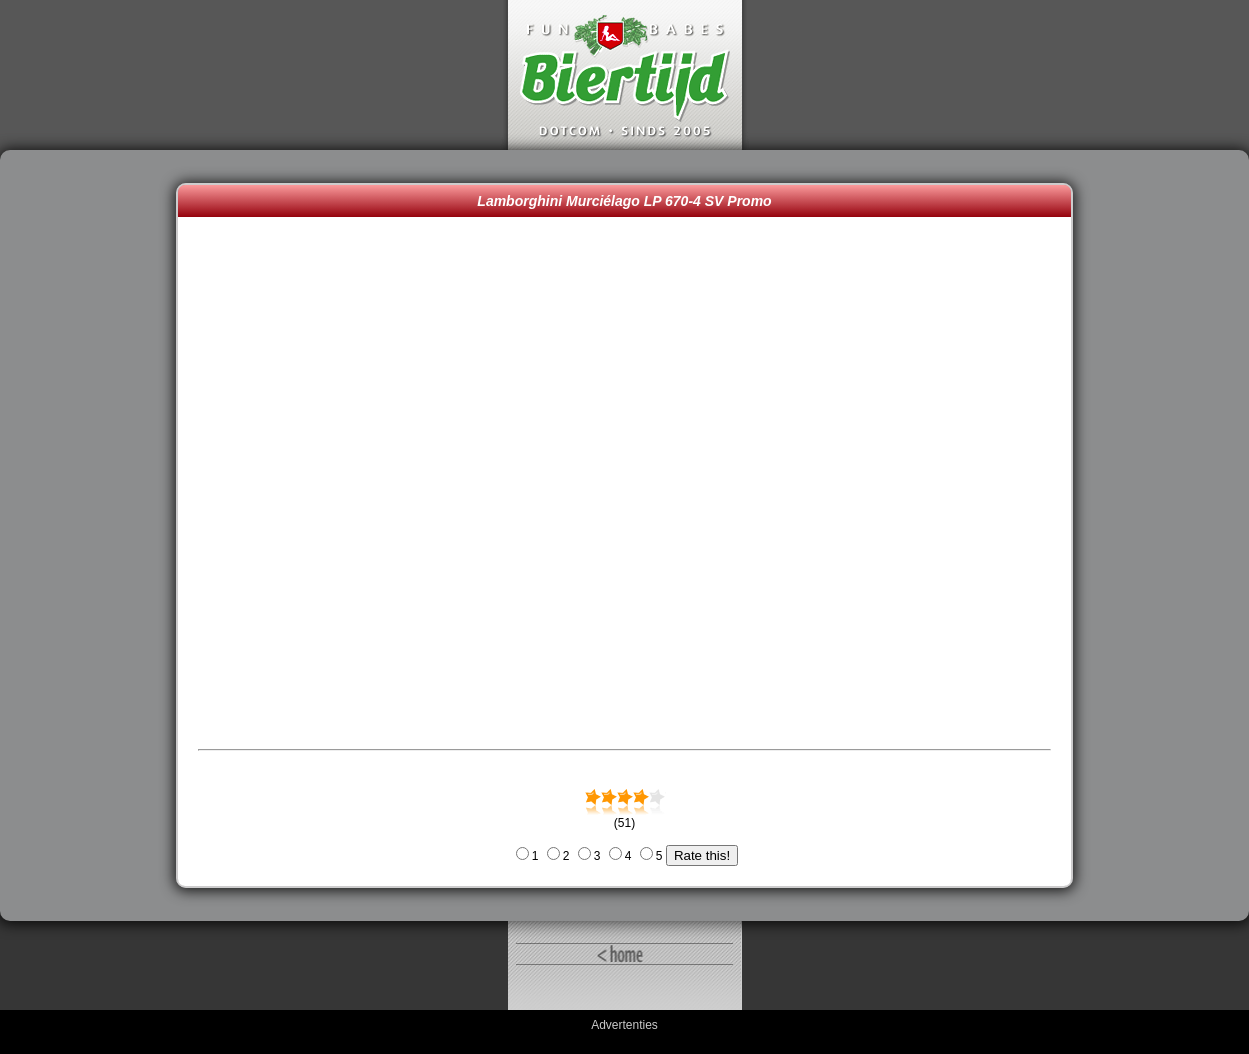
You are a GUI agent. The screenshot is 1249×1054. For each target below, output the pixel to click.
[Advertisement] (93, 536)
